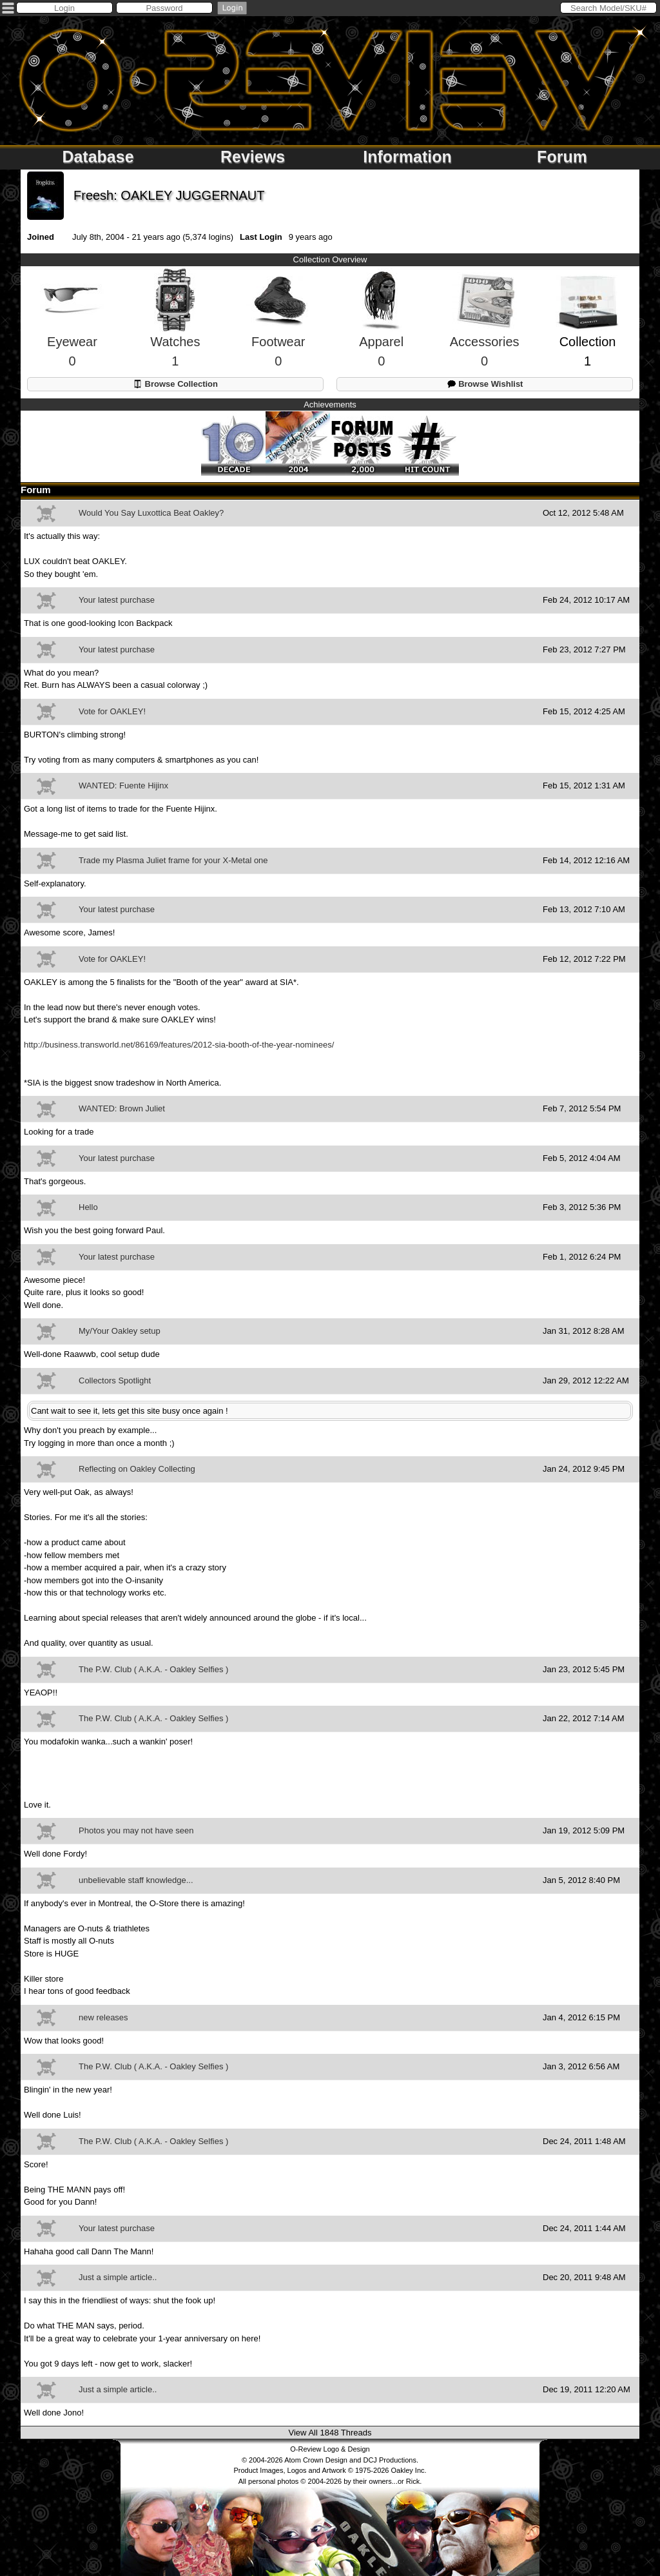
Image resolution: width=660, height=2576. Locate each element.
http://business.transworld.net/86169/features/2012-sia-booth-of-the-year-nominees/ (179, 1044)
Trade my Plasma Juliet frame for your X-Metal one (173, 860)
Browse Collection (175, 384)
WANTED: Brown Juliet (122, 1108)
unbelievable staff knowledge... (136, 1880)
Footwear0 (278, 330)
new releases (103, 2017)
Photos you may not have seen (136, 1830)
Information (407, 157)
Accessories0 (484, 330)
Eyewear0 (72, 330)
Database (97, 157)
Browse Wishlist (485, 384)
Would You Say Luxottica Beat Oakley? (151, 513)
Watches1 (175, 330)
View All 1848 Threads (330, 2432)
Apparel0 (381, 330)
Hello (88, 1207)
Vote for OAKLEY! (112, 711)
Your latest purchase (117, 600)
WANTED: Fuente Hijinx (123, 785)
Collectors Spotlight (115, 1380)
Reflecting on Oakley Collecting (137, 1469)
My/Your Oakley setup (119, 1331)
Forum (562, 157)
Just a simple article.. (118, 2277)
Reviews (252, 157)
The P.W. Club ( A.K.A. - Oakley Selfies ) (153, 1669)
